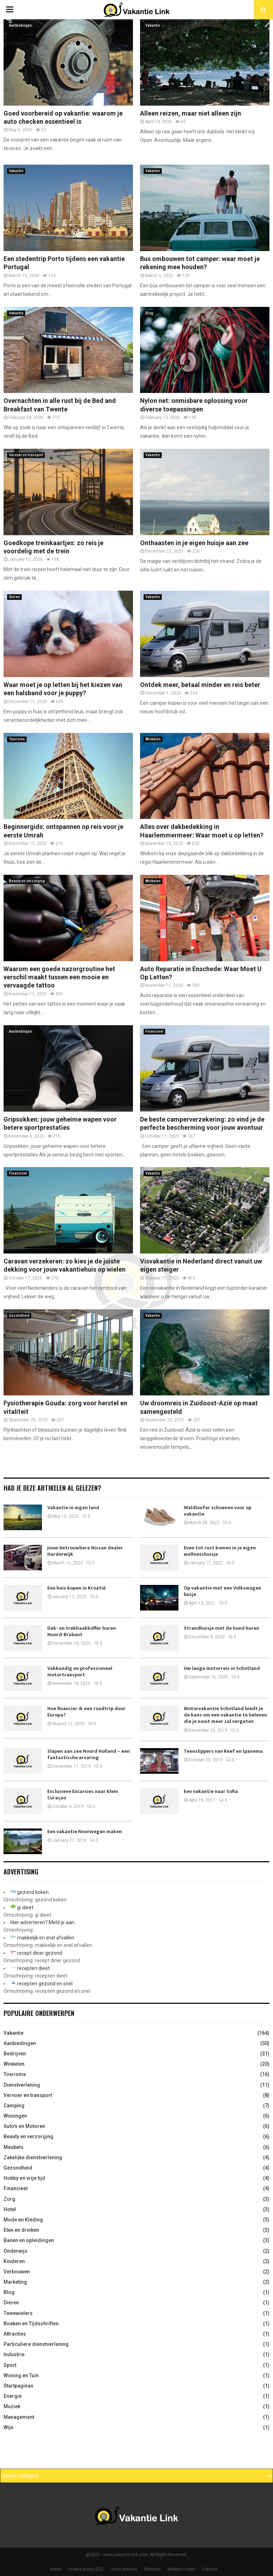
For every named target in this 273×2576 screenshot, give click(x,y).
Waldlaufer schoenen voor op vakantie (217, 1510)
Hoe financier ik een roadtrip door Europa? (86, 1711)
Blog (149, 313)
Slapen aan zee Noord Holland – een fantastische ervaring (88, 1754)
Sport (10, 2365)
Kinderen (14, 2261)
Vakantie (152, 25)
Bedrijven (15, 2053)
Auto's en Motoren (24, 2126)
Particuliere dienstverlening (36, 2344)
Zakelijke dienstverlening (33, 2157)
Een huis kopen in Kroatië (76, 1588)
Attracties (15, 2334)
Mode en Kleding (23, 2220)
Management (19, 2417)
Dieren (14, 597)
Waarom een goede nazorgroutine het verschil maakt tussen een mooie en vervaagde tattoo (59, 977)
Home (55, 2569)
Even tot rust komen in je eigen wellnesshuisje (220, 1551)
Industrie (14, 2354)
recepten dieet (33, 1968)
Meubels (13, 2147)
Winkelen (153, 739)
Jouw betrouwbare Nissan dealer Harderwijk (85, 1551)
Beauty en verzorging (27, 881)
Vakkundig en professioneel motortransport (79, 1671)
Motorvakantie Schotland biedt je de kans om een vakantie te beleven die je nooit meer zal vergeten (225, 1714)
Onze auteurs (123, 2569)
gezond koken (33, 1892)
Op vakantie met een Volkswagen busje (222, 1591)
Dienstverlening (22, 2085)
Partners (152, 2569)
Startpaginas (18, 2386)
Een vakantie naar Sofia (211, 1791)
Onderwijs (15, 2251)
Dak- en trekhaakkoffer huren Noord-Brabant (81, 1631)
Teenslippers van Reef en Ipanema (223, 1751)
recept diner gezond (39, 1953)
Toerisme (17, 739)
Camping (14, 2105)
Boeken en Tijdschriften (31, 2323)
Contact (210, 2569)
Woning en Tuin (21, 2375)
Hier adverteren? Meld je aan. (42, 1922)
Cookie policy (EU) (85, 2569)
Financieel (154, 1031)
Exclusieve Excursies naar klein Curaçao (82, 1794)
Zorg (9, 2199)
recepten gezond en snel (45, 1983)
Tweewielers (18, 2313)
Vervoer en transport (26, 455)
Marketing (15, 2282)
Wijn (9, 2427)
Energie (13, 2396)
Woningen (15, 2116)
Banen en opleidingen (29, 2240)
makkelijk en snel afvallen (45, 1938)
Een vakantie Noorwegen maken (84, 1831)
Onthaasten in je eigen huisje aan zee (194, 543)
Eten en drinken (21, 2230)
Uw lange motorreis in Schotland (222, 1668)
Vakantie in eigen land (73, 1507)
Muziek (12, 2406)
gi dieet (25, 1907)
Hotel (10, 2209)
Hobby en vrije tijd (24, 2178)
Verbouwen (17, 2271)
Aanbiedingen (20, 25)
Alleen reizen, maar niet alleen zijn (190, 113)
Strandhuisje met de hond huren (221, 1628)
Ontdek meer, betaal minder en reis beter (200, 684)
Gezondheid (19, 1316)
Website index (181, 2569)
